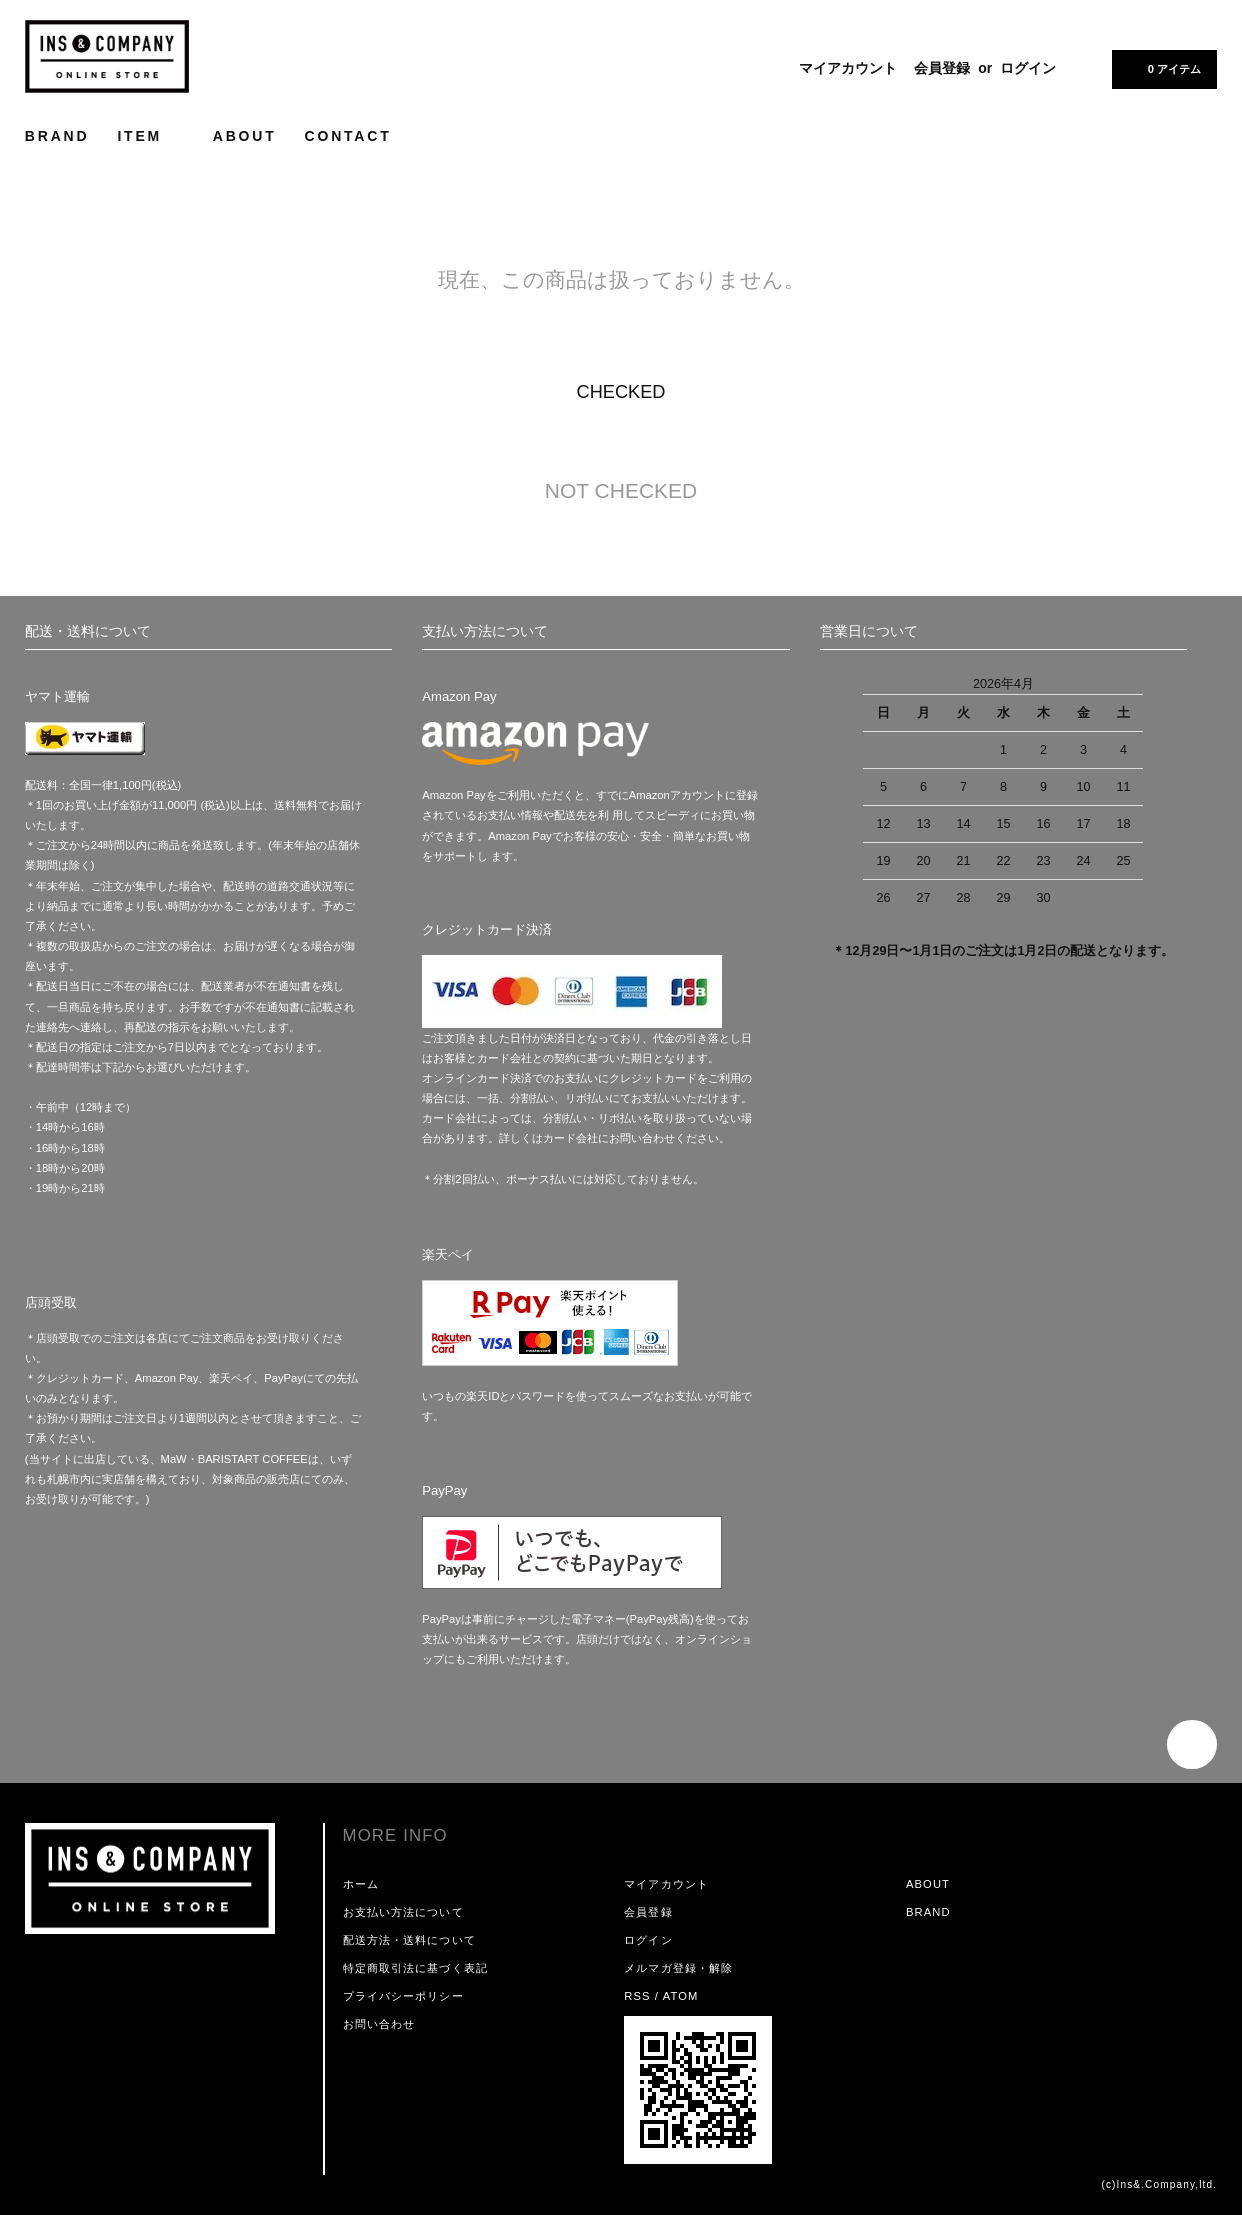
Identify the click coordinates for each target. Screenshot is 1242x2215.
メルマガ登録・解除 (678, 1968)
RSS (637, 1996)
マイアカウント (848, 68)
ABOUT (245, 136)
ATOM (681, 1996)
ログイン (1028, 68)
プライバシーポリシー (403, 1996)
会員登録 (942, 68)
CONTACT (348, 136)
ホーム (361, 1884)
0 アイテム (1162, 68)
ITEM (150, 135)
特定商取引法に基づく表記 (415, 1968)
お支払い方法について (403, 1912)
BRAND (57, 136)
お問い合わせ (379, 2024)
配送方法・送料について (409, 1940)
